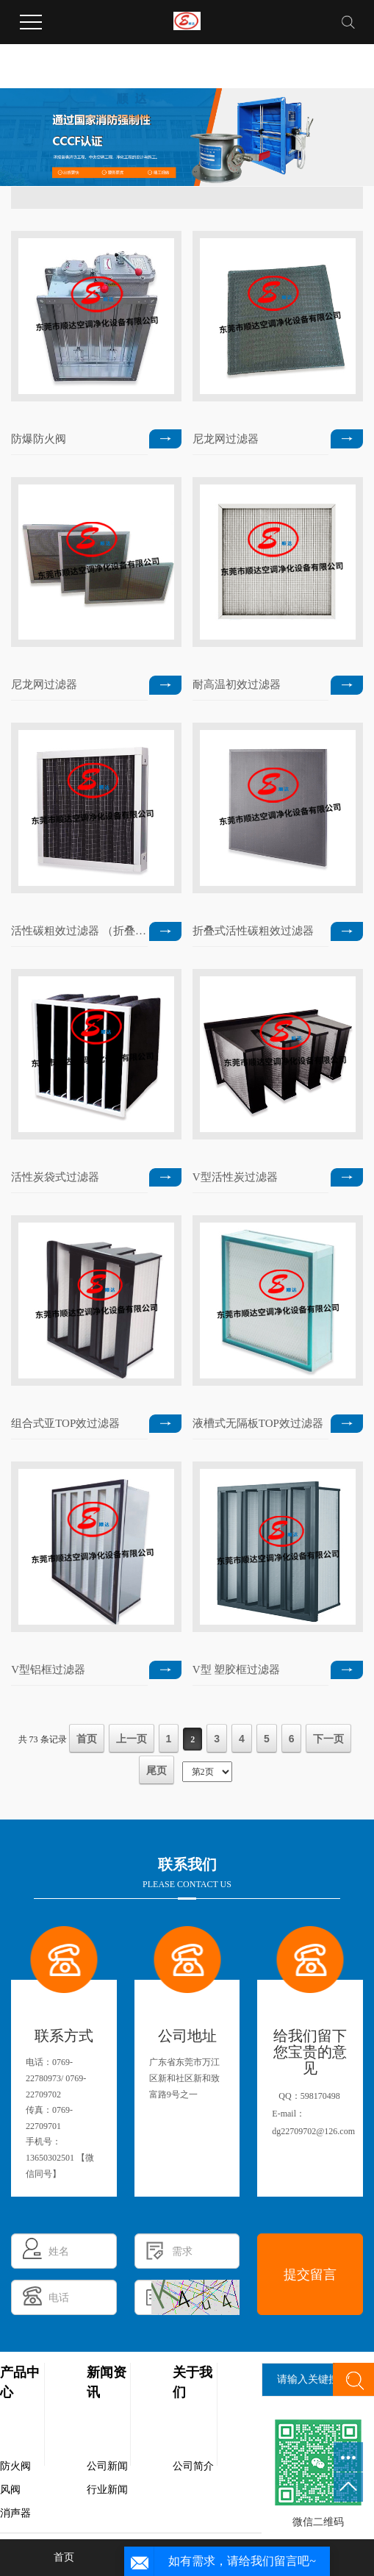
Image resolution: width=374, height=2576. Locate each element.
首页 (86, 1739)
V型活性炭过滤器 (235, 1177)
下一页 (328, 1739)
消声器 (15, 2513)
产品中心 (20, 2382)
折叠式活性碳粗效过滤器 (253, 931)
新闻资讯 (106, 2382)
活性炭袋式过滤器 (55, 1177)
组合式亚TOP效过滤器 (65, 1423)
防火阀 (15, 2466)
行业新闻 (107, 2489)
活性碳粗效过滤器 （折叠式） (79, 931)
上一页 (131, 1739)
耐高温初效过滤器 (237, 684)
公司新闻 (107, 2466)
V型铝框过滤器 (48, 1669)
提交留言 (310, 2274)
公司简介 (193, 2466)
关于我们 (192, 2382)
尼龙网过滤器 (226, 439)
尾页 (156, 1770)
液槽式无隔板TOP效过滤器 (258, 1423)
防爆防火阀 (38, 439)
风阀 (10, 2489)
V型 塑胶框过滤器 (237, 1669)
